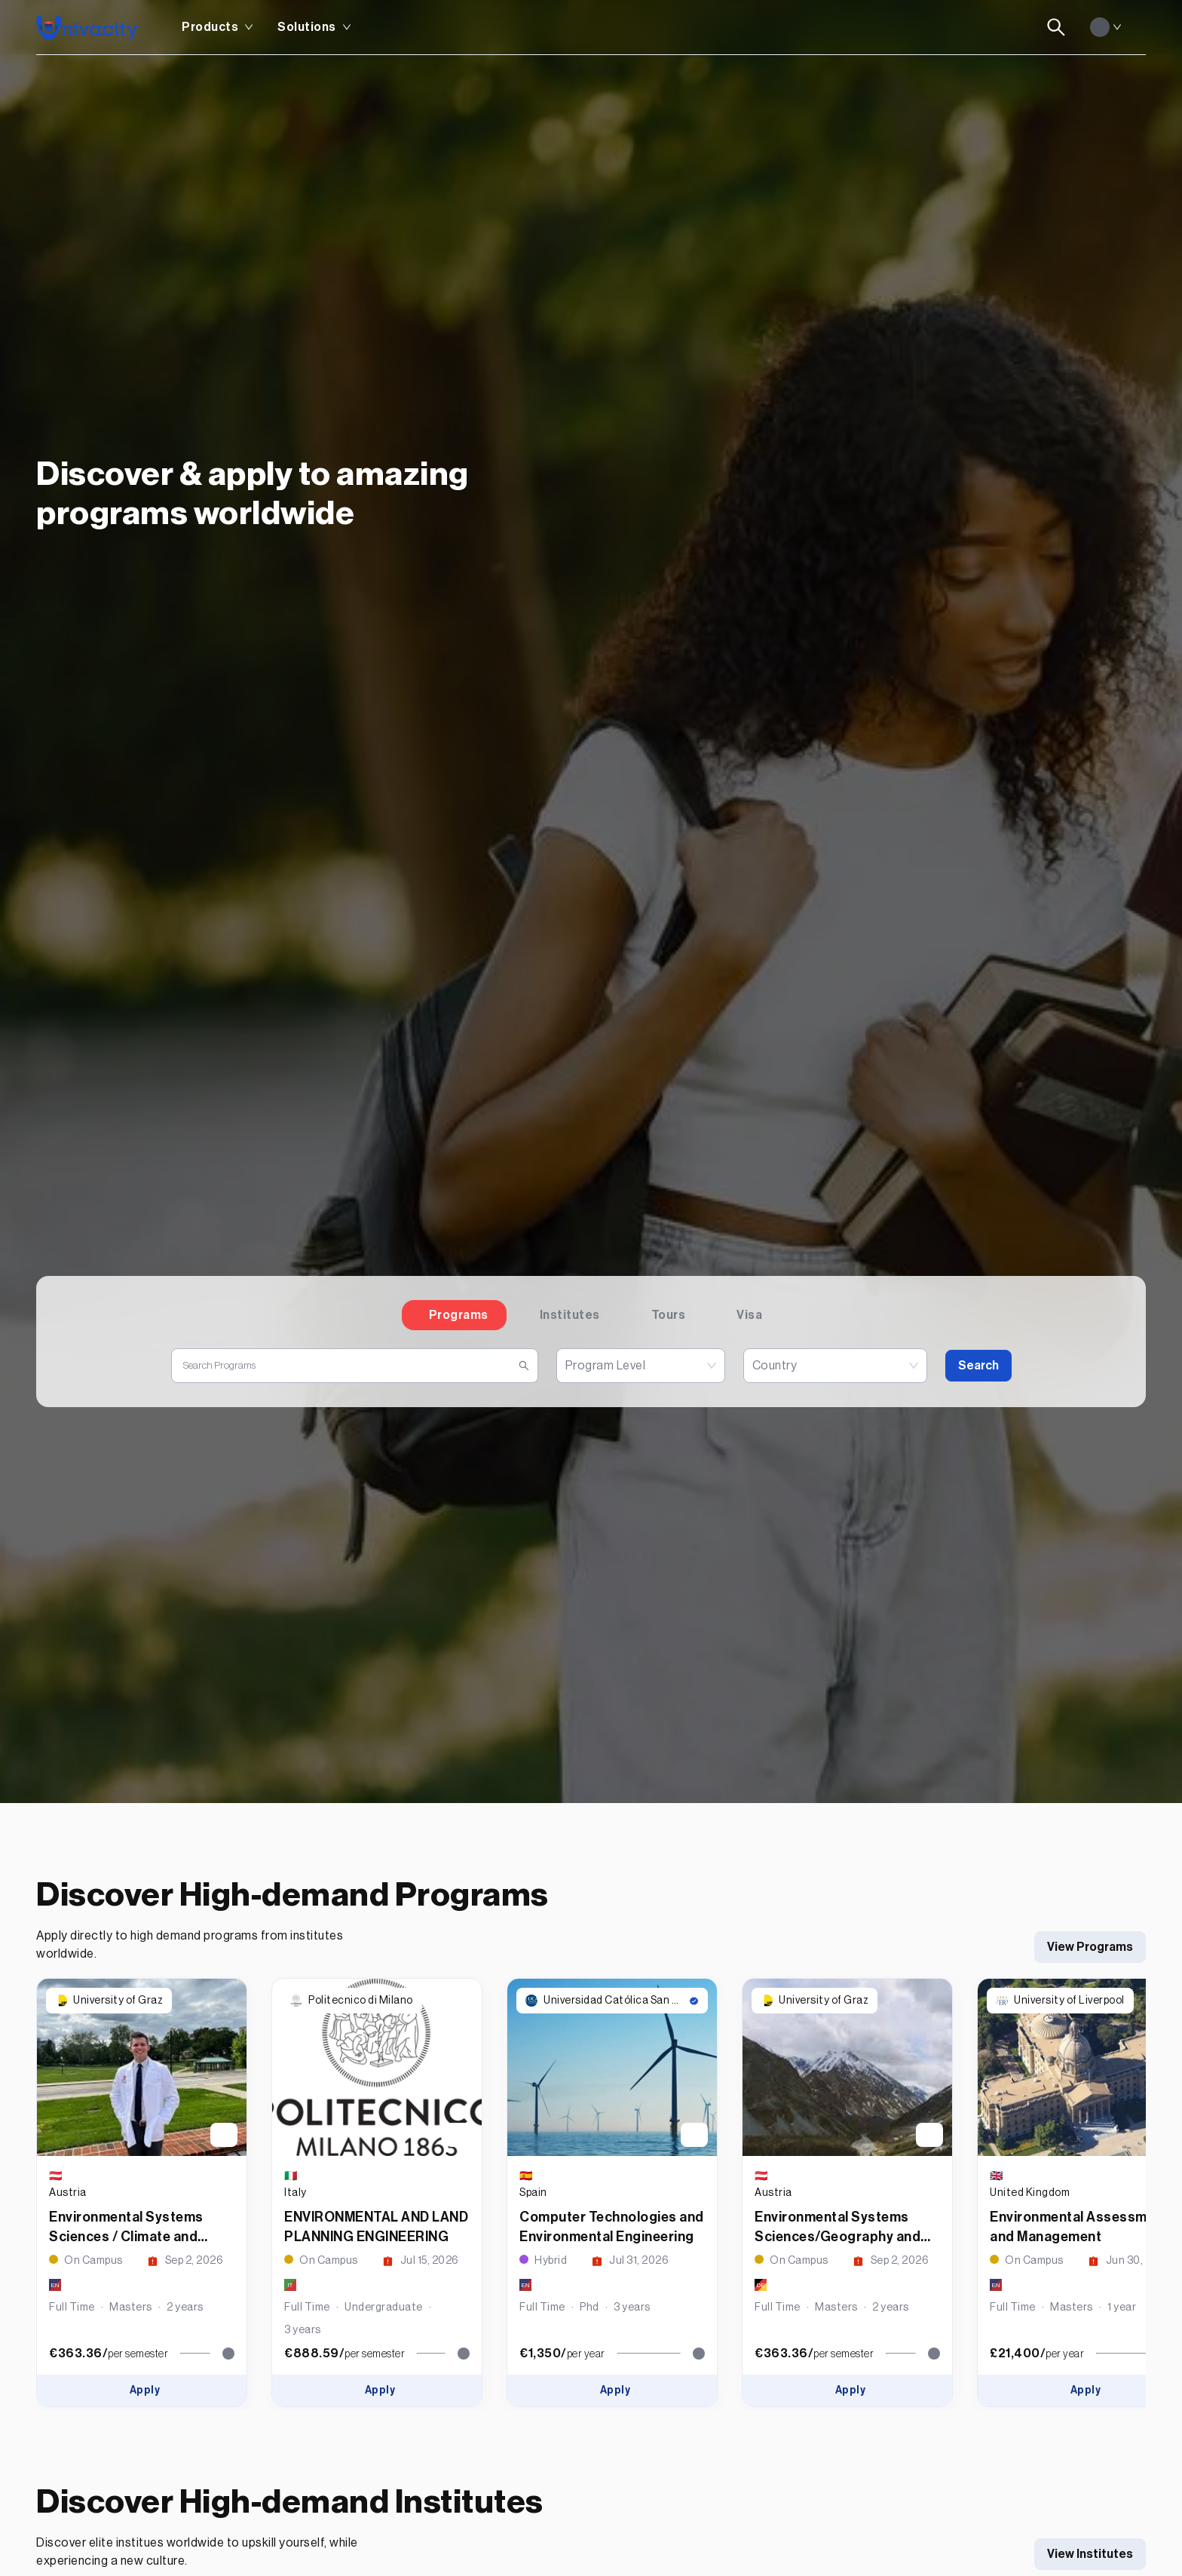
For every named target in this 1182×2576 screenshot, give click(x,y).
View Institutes (1090, 2554)
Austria (68, 2193)
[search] (349, 1365)
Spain (533, 2193)
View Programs (1090, 1947)
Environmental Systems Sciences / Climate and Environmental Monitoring (132, 2236)
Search (978, 1366)
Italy (295, 2193)
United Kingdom (1030, 2193)
